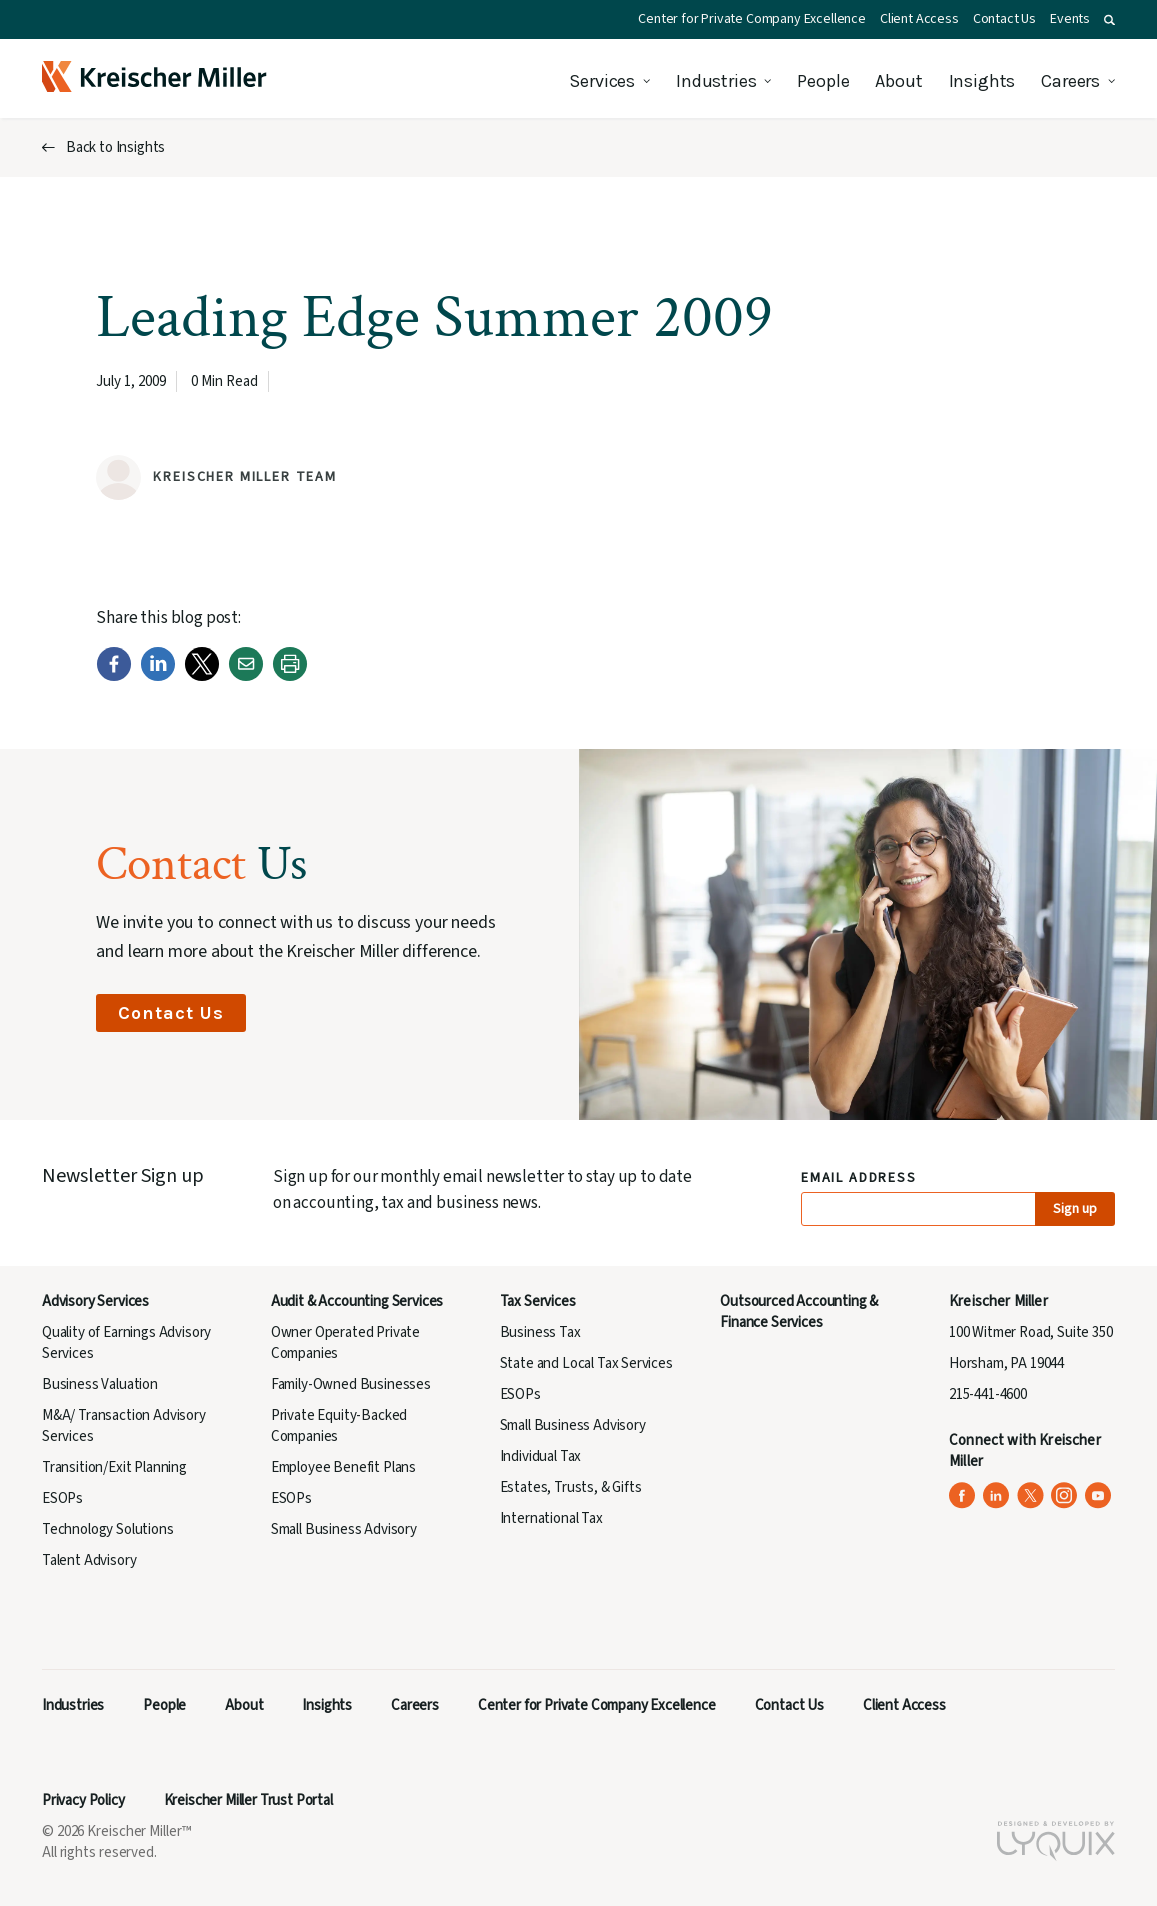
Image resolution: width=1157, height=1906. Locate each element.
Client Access (919, 19)
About (898, 81)
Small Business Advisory (344, 1529)
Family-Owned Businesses (351, 1384)
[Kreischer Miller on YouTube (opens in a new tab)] (1098, 1495)
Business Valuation (100, 1384)
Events (1070, 19)
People (823, 81)
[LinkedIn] (158, 676)
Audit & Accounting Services (357, 1301)
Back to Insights (115, 147)
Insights (982, 81)
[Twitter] (202, 676)
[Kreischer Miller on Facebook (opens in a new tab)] (962, 1495)
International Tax (551, 1518)
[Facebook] (114, 676)
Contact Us (1004, 19)
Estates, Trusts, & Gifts (571, 1487)
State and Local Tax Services (586, 1363)
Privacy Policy (83, 1800)
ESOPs (62, 1498)
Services (602, 81)
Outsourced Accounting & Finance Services (799, 1312)
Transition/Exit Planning (114, 1467)
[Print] (290, 676)
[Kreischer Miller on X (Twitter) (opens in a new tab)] (1030, 1495)
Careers (1070, 81)
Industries (716, 81)
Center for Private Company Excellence (752, 19)
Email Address (859, 1178)
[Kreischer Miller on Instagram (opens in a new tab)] (1064, 1495)
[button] (1109, 20)
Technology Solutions (108, 1529)
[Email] (246, 676)
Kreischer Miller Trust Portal (248, 1800)
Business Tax (540, 1332)
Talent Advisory (89, 1560)
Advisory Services (95, 1301)
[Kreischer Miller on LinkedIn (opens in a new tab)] (996, 1495)
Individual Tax (541, 1456)
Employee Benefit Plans (343, 1467)
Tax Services (538, 1301)
